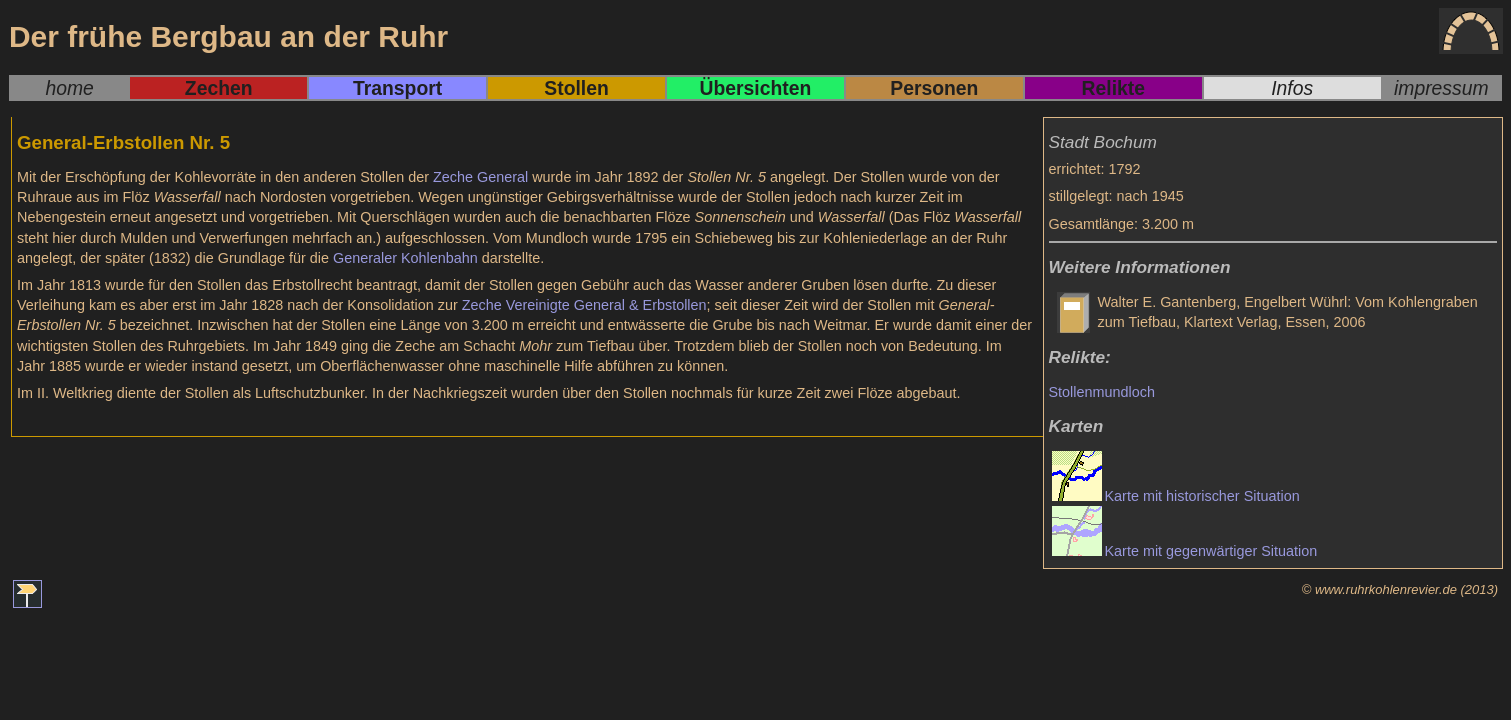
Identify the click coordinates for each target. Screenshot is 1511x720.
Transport (397, 88)
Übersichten (756, 88)
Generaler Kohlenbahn (405, 258)
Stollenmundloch (1102, 392)
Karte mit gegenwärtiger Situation (1211, 551)
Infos (1292, 88)
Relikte (1113, 88)
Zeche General (480, 177)
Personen (934, 88)
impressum (1441, 88)
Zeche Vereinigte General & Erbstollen (584, 305)
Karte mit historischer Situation (1202, 496)
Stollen (576, 88)
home (69, 88)
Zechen (219, 88)
